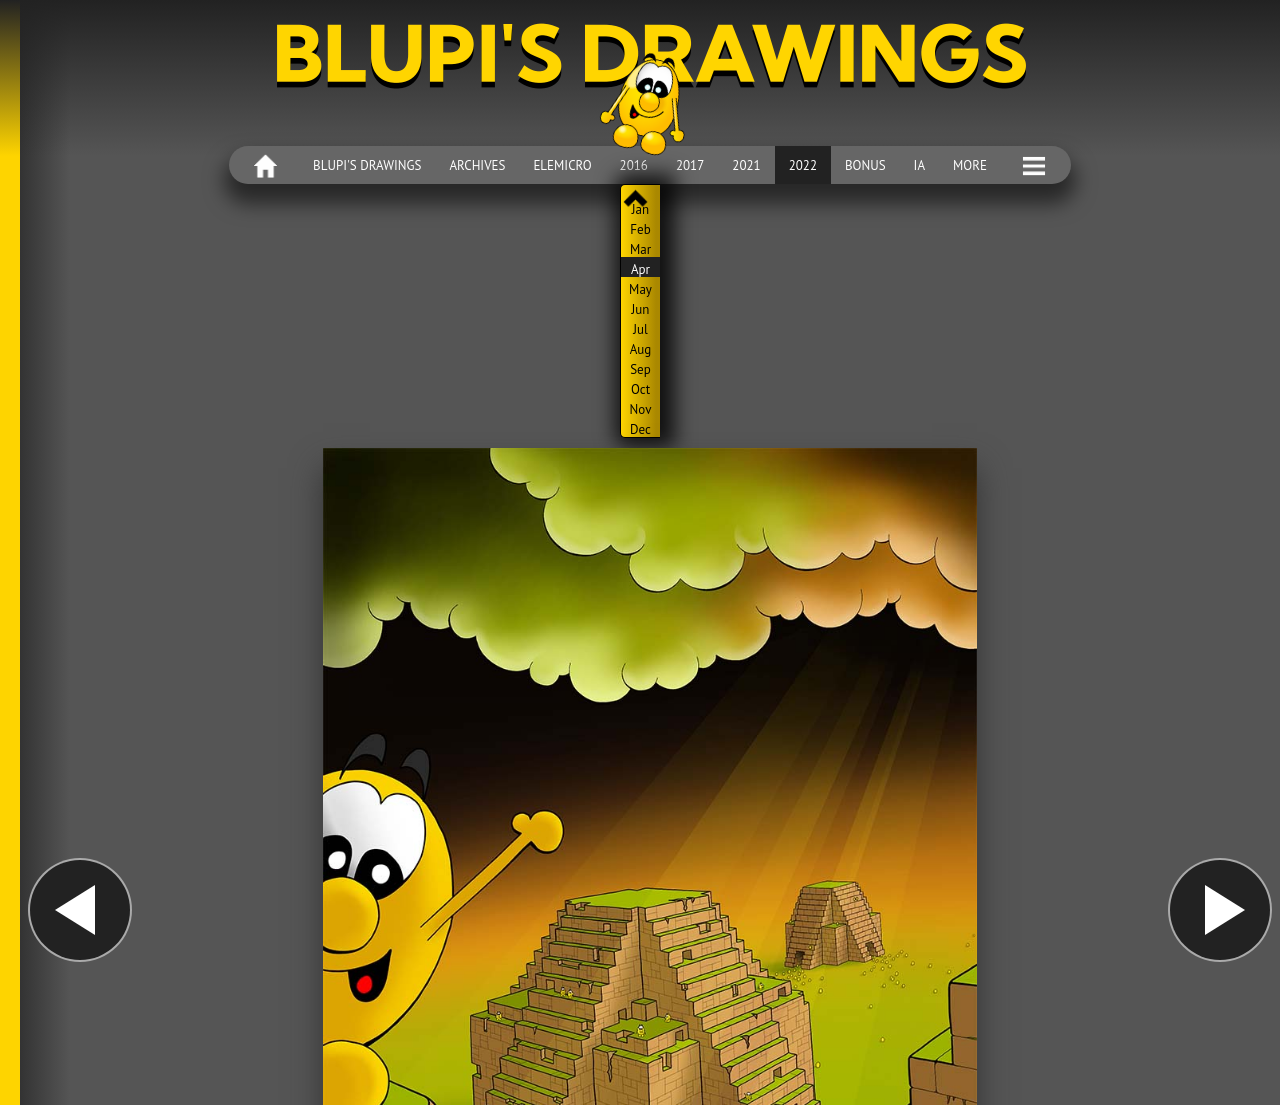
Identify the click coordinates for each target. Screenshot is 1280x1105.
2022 (803, 165)
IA (919, 165)
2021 (746, 165)
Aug (641, 349)
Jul (640, 329)
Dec (640, 429)
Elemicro (562, 165)
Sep (640, 369)
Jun (641, 309)
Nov (641, 409)
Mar (640, 249)
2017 (690, 165)
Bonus (865, 165)
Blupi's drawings (367, 165)
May (640, 289)
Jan (640, 209)
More (970, 165)
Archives (477, 165)
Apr (640, 269)
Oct (640, 389)
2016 (634, 165)
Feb (640, 229)
